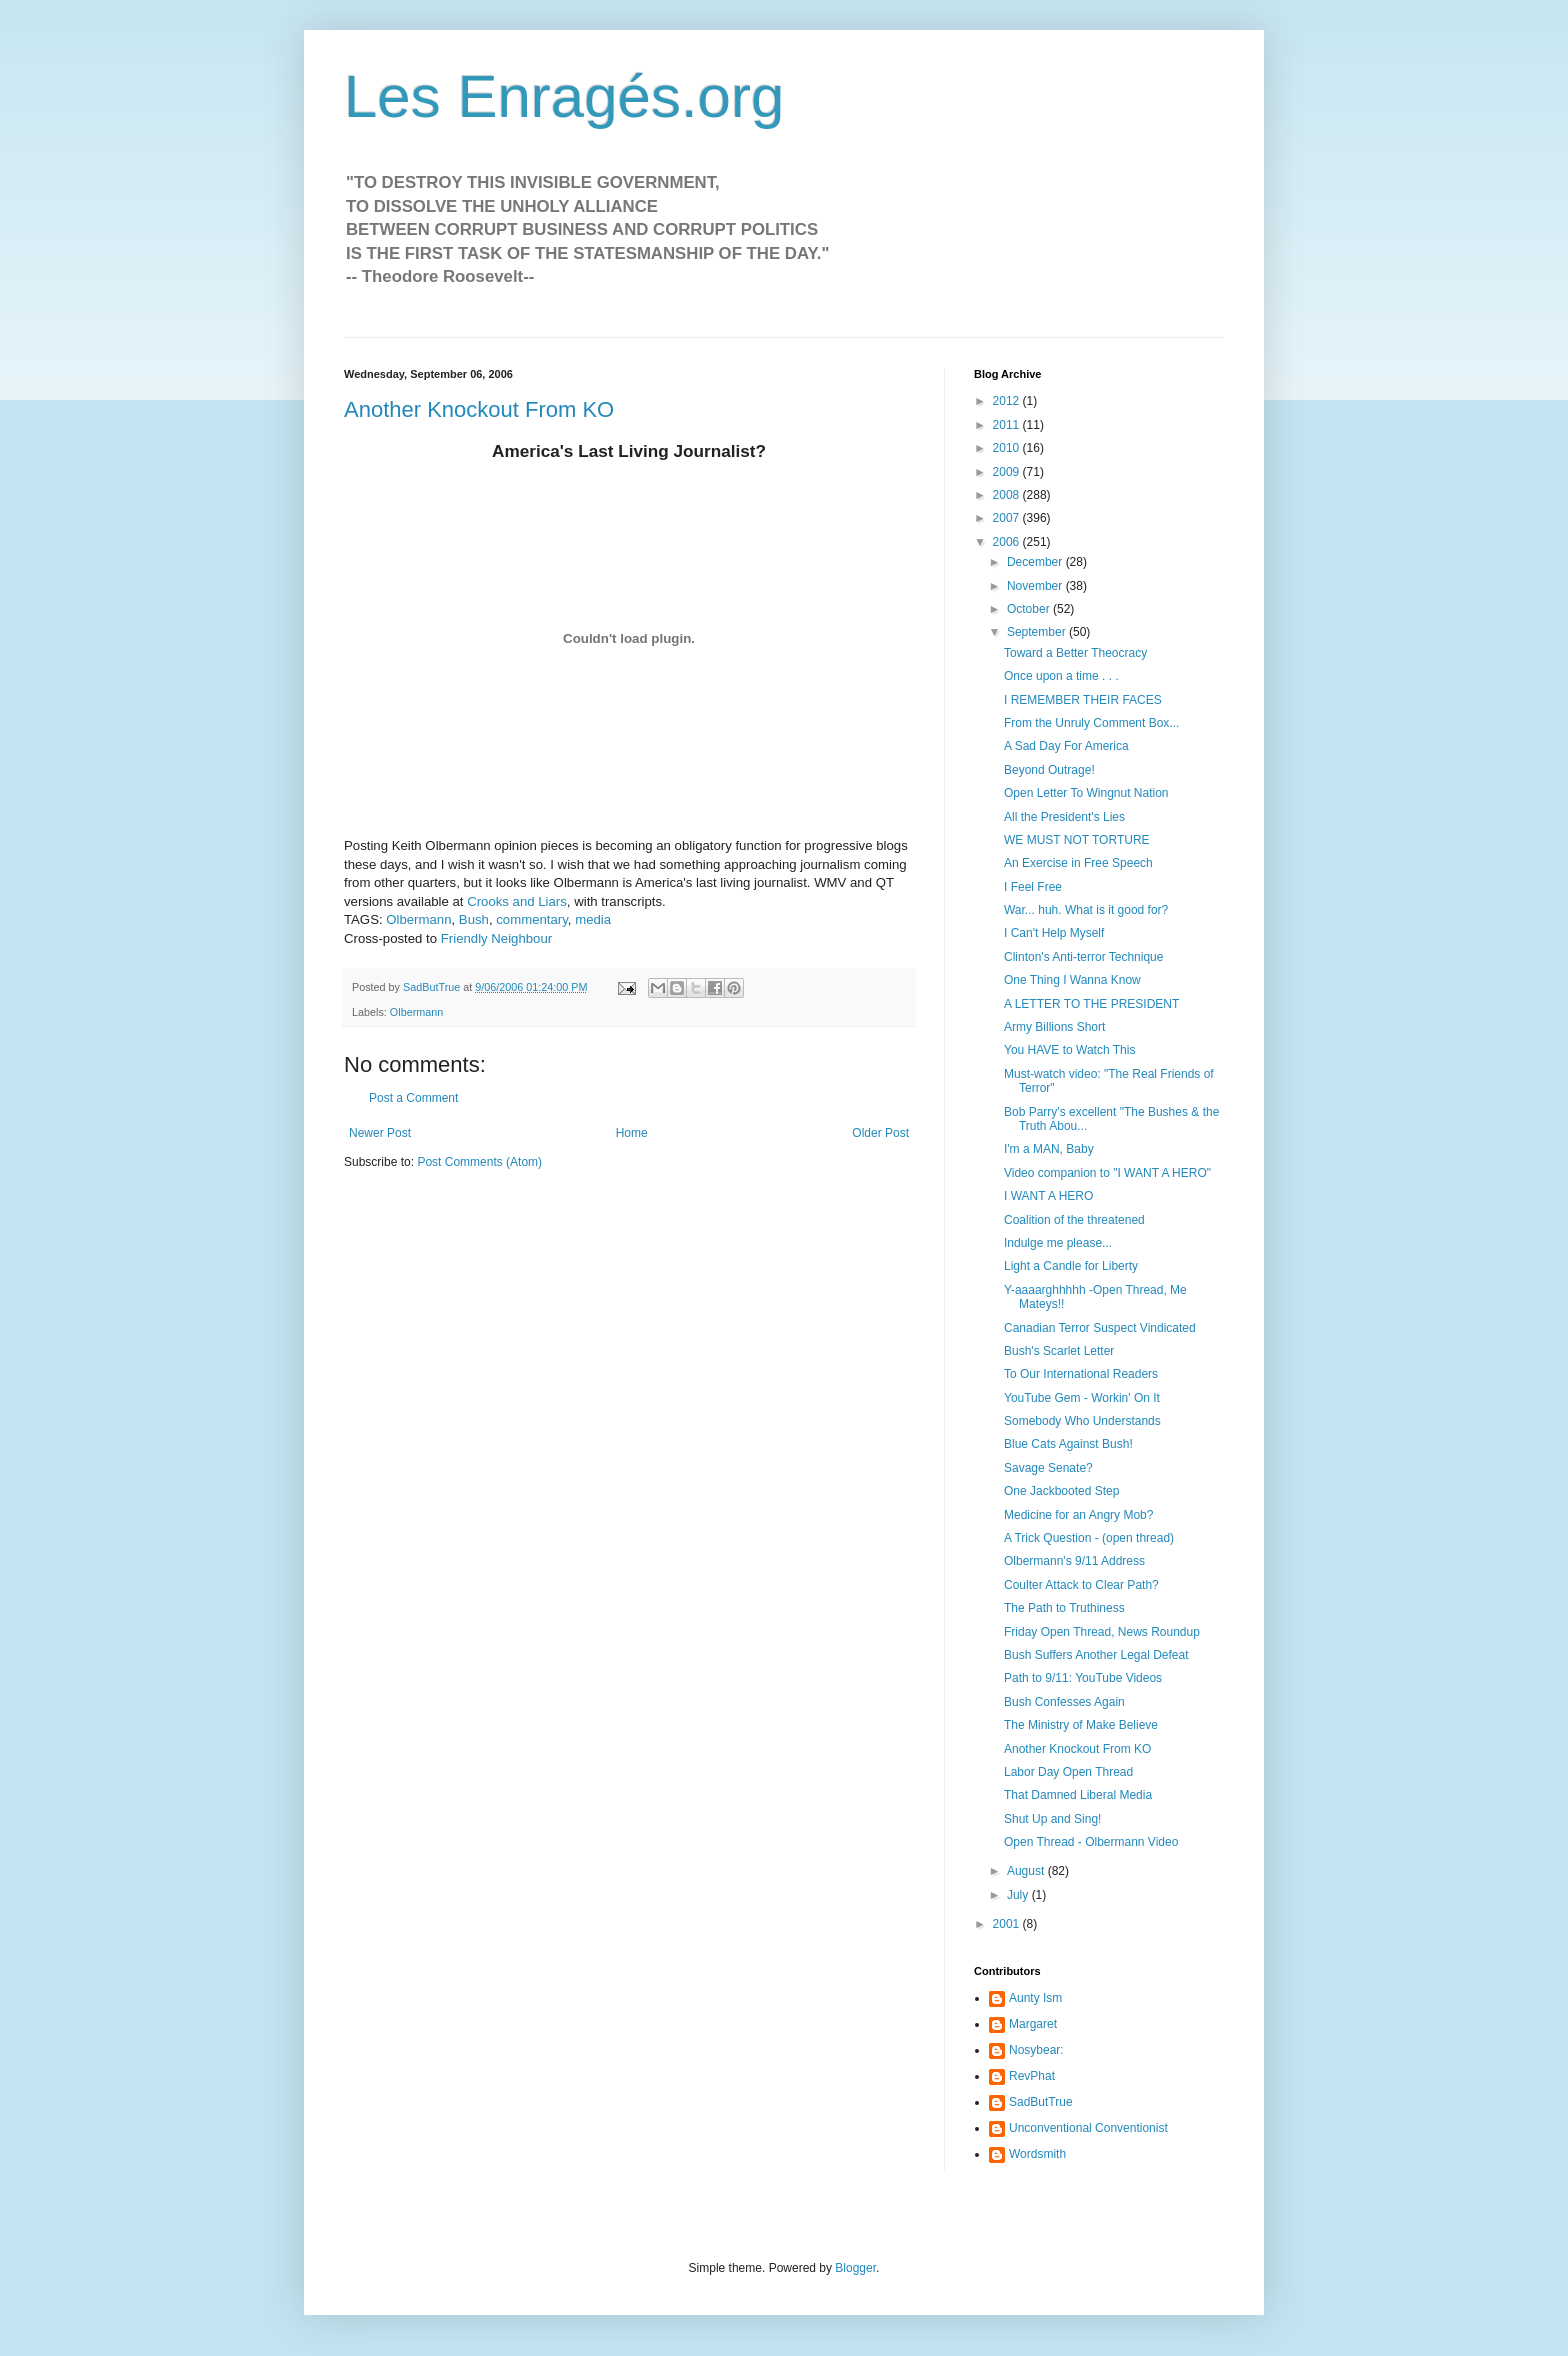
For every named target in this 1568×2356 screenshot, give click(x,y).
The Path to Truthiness (1064, 1608)
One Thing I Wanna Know (1072, 980)
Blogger (855, 2268)
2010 (1008, 448)
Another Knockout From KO (479, 409)
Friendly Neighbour (496, 938)
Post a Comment (413, 1098)
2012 (1008, 401)
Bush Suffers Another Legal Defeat (1096, 1655)
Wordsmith (1037, 2154)
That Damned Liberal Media (1078, 1795)
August (1027, 1871)
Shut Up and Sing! (1052, 1819)
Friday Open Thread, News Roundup (1102, 1632)
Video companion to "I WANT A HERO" (1107, 1173)
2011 (1008, 425)
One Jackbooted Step (1061, 1491)
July (1019, 1895)
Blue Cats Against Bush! (1068, 1444)
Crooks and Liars (517, 901)
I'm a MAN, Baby (1049, 1149)
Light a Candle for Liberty (1071, 1266)
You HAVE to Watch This (1069, 1050)
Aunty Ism (1035, 1998)
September (1038, 632)
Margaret (1033, 2024)
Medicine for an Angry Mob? (1078, 1515)
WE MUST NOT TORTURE (1077, 840)
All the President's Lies (1064, 817)
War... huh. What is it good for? (1086, 910)
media (593, 919)
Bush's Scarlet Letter (1059, 1351)
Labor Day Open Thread (1068, 1772)
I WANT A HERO (1048, 1196)
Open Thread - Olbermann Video (1091, 1842)
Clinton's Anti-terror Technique (1084, 957)
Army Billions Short (1054, 1027)
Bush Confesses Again (1064, 1702)
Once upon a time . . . (1061, 676)
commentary (532, 919)
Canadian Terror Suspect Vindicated (1100, 1328)
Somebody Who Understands (1082, 1421)
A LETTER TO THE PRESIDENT (1091, 1004)
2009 (1008, 472)
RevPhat (1032, 2076)
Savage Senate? (1048, 1468)
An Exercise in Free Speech (1078, 863)
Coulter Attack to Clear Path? (1081, 1585)
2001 (1008, 1924)
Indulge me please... (1058, 1243)
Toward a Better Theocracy (1075, 653)
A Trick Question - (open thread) (1089, 1538)
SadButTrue (1041, 2102)
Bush (474, 919)
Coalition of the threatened (1074, 1220)
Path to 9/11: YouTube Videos (1083, 1678)
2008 (1008, 495)
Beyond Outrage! (1049, 770)
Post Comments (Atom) (479, 1162)
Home (632, 1133)
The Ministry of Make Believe (1081, 1725)
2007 (1008, 518)
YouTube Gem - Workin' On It (1082, 1398)
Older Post (880, 1133)
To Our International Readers (1081, 1374)
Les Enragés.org (564, 96)
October (1030, 609)
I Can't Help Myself (1054, 933)
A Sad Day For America (1066, 746)
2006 (1008, 542)
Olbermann (418, 919)
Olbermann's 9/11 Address (1074, 1561)
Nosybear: (1036, 2050)
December (1036, 562)
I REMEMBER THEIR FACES (1083, 700)
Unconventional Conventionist (1088, 2128)
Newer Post (380, 1133)
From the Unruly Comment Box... (1091, 723)
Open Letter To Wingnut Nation (1086, 793)
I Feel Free (1033, 887)
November (1036, 586)
